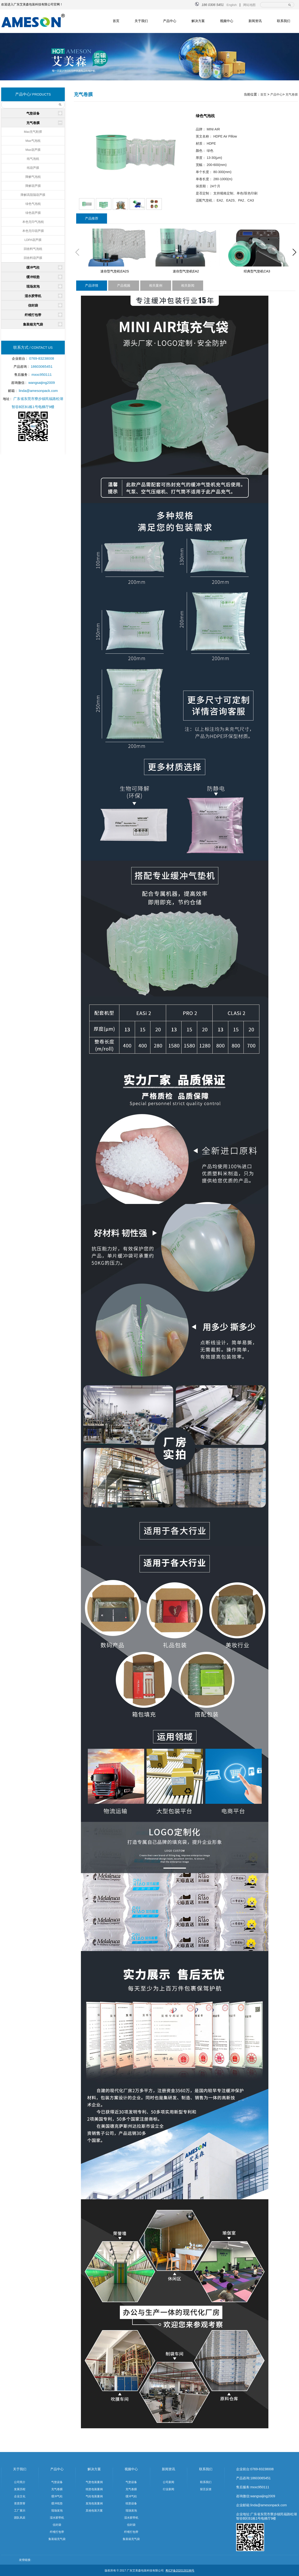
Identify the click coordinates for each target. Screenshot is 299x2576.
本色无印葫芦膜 (33, 231)
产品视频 (123, 285)
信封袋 (33, 305)
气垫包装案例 (94, 2482)
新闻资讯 (255, 21)
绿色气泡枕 (33, 204)
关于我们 (141, 21)
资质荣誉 (19, 2503)
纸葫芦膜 (33, 168)
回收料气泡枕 (33, 249)
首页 (116, 21)
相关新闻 (187, 285)
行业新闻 (168, 2489)
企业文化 (19, 2496)
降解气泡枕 (33, 177)
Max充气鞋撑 (33, 131)
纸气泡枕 (33, 159)
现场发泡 (33, 286)
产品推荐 (91, 218)
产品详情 (91, 285)
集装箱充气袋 (33, 324)
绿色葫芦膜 (33, 213)
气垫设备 (33, 113)
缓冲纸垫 (33, 277)
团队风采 (19, 2517)
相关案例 (155, 285)
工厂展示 (19, 2510)
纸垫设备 (131, 2503)
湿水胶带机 (33, 296)
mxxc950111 (259, 2487)
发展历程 (19, 2489)
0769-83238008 (262, 2469)
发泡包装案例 (94, 2503)
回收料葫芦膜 (33, 258)
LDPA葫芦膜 (33, 240)
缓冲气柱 (33, 267)
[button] (294, 252)
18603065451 (260, 2478)
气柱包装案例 (94, 2496)
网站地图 (249, 5)
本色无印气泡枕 (33, 222)
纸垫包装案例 (94, 2489)
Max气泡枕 (33, 140)
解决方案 (198, 21)
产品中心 (169, 21)
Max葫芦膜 (33, 150)
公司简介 (19, 2482)
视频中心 (226, 21)
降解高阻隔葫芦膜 (33, 195)
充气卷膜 (33, 123)
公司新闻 (168, 2482)
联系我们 (283, 21)
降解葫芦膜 (33, 186)
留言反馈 (205, 2489)
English (232, 5)
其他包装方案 (94, 2510)
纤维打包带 (33, 315)
